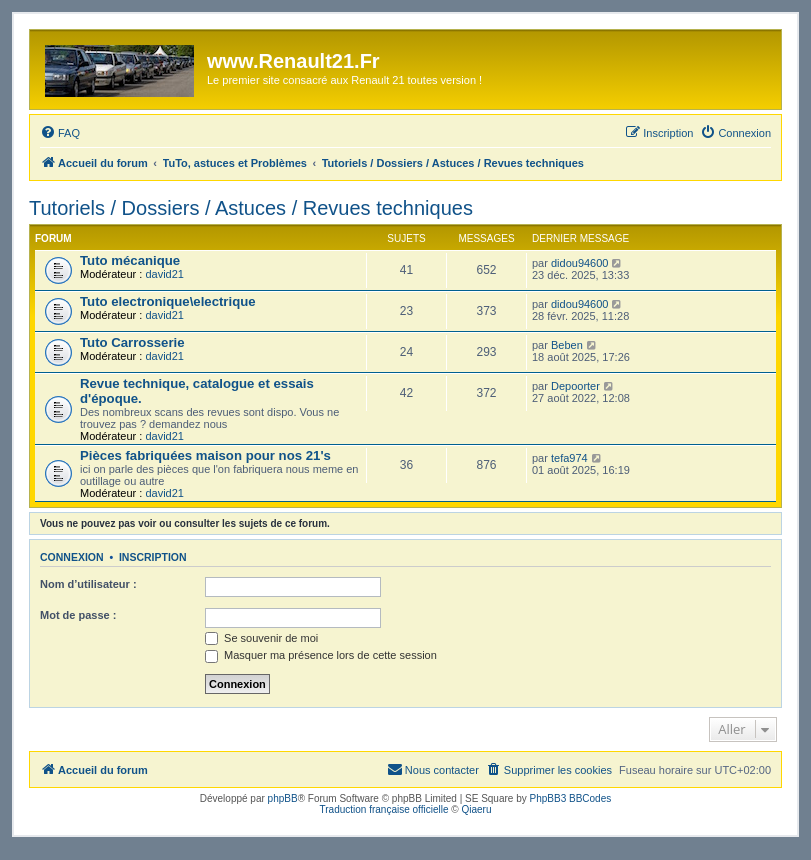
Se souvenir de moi (261, 638)
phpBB (283, 798)
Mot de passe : (78, 615)
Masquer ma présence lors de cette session (321, 655)
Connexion (72, 557)
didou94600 (580, 263)
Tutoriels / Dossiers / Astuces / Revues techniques (251, 208)
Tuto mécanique (130, 260)
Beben (567, 345)
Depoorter (575, 386)
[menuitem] (60, 133)
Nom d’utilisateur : (88, 584)
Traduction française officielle (384, 809)
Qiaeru (476, 809)
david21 (164, 274)
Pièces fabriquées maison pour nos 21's (205, 455)
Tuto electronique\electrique (168, 301)
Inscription (153, 557)
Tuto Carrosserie (132, 342)
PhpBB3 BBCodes (571, 798)
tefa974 (569, 458)
